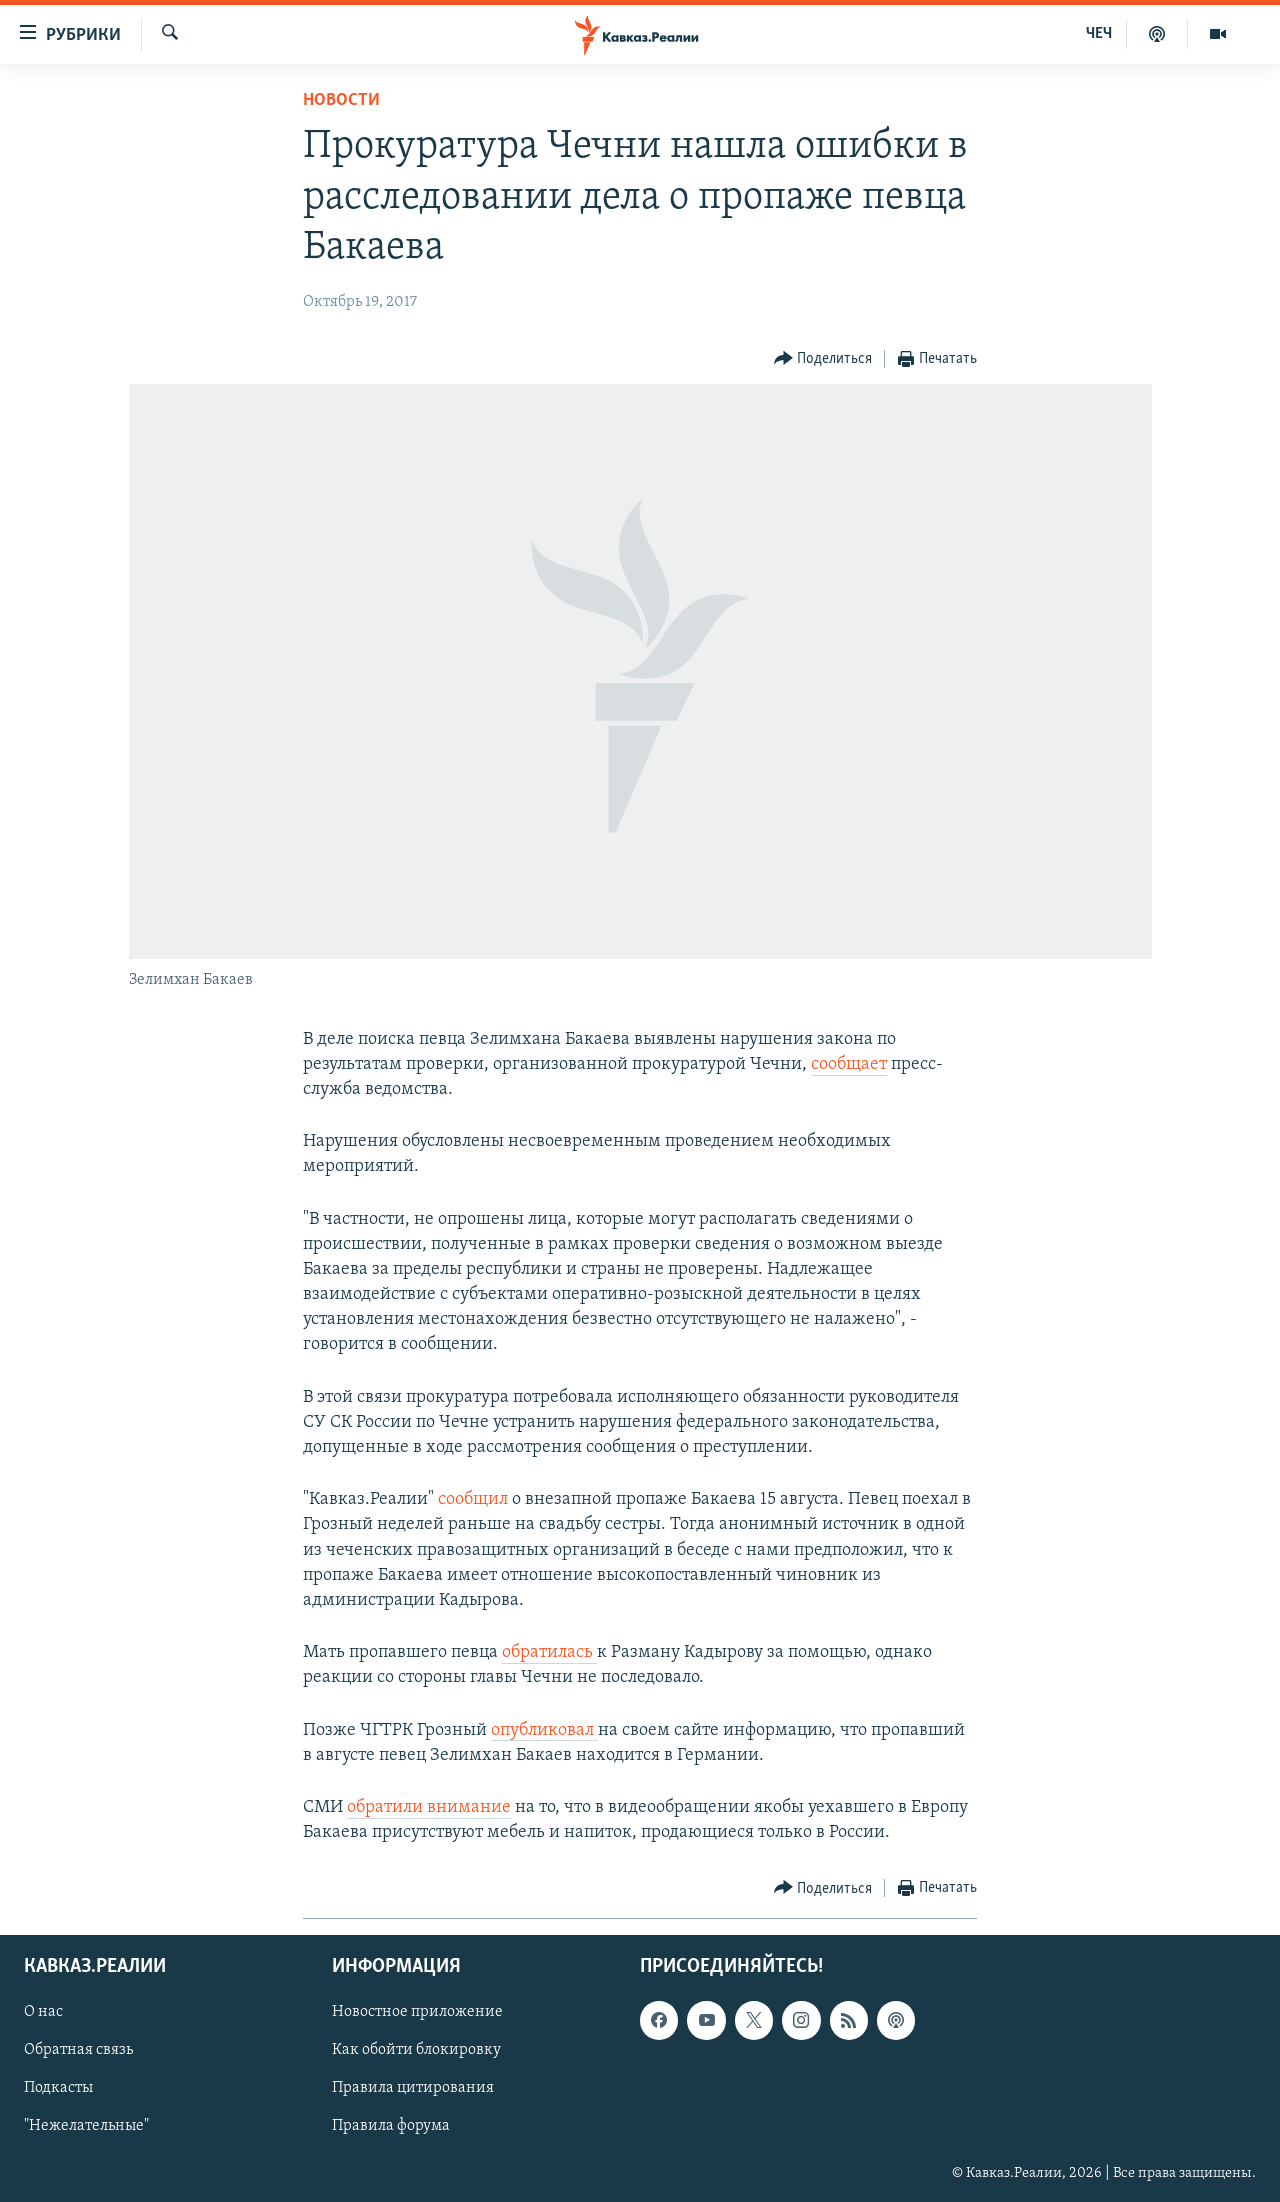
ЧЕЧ (1099, 34)
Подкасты (58, 2089)
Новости (341, 100)
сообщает (849, 1064)
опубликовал (544, 1730)
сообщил (475, 1499)
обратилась (549, 1652)
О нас (43, 2013)
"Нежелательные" (86, 2127)
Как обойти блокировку (416, 2051)
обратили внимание (429, 1807)
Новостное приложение (417, 2013)
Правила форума (391, 2127)
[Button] (823, 359)
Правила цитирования (413, 2089)
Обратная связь (78, 2051)
